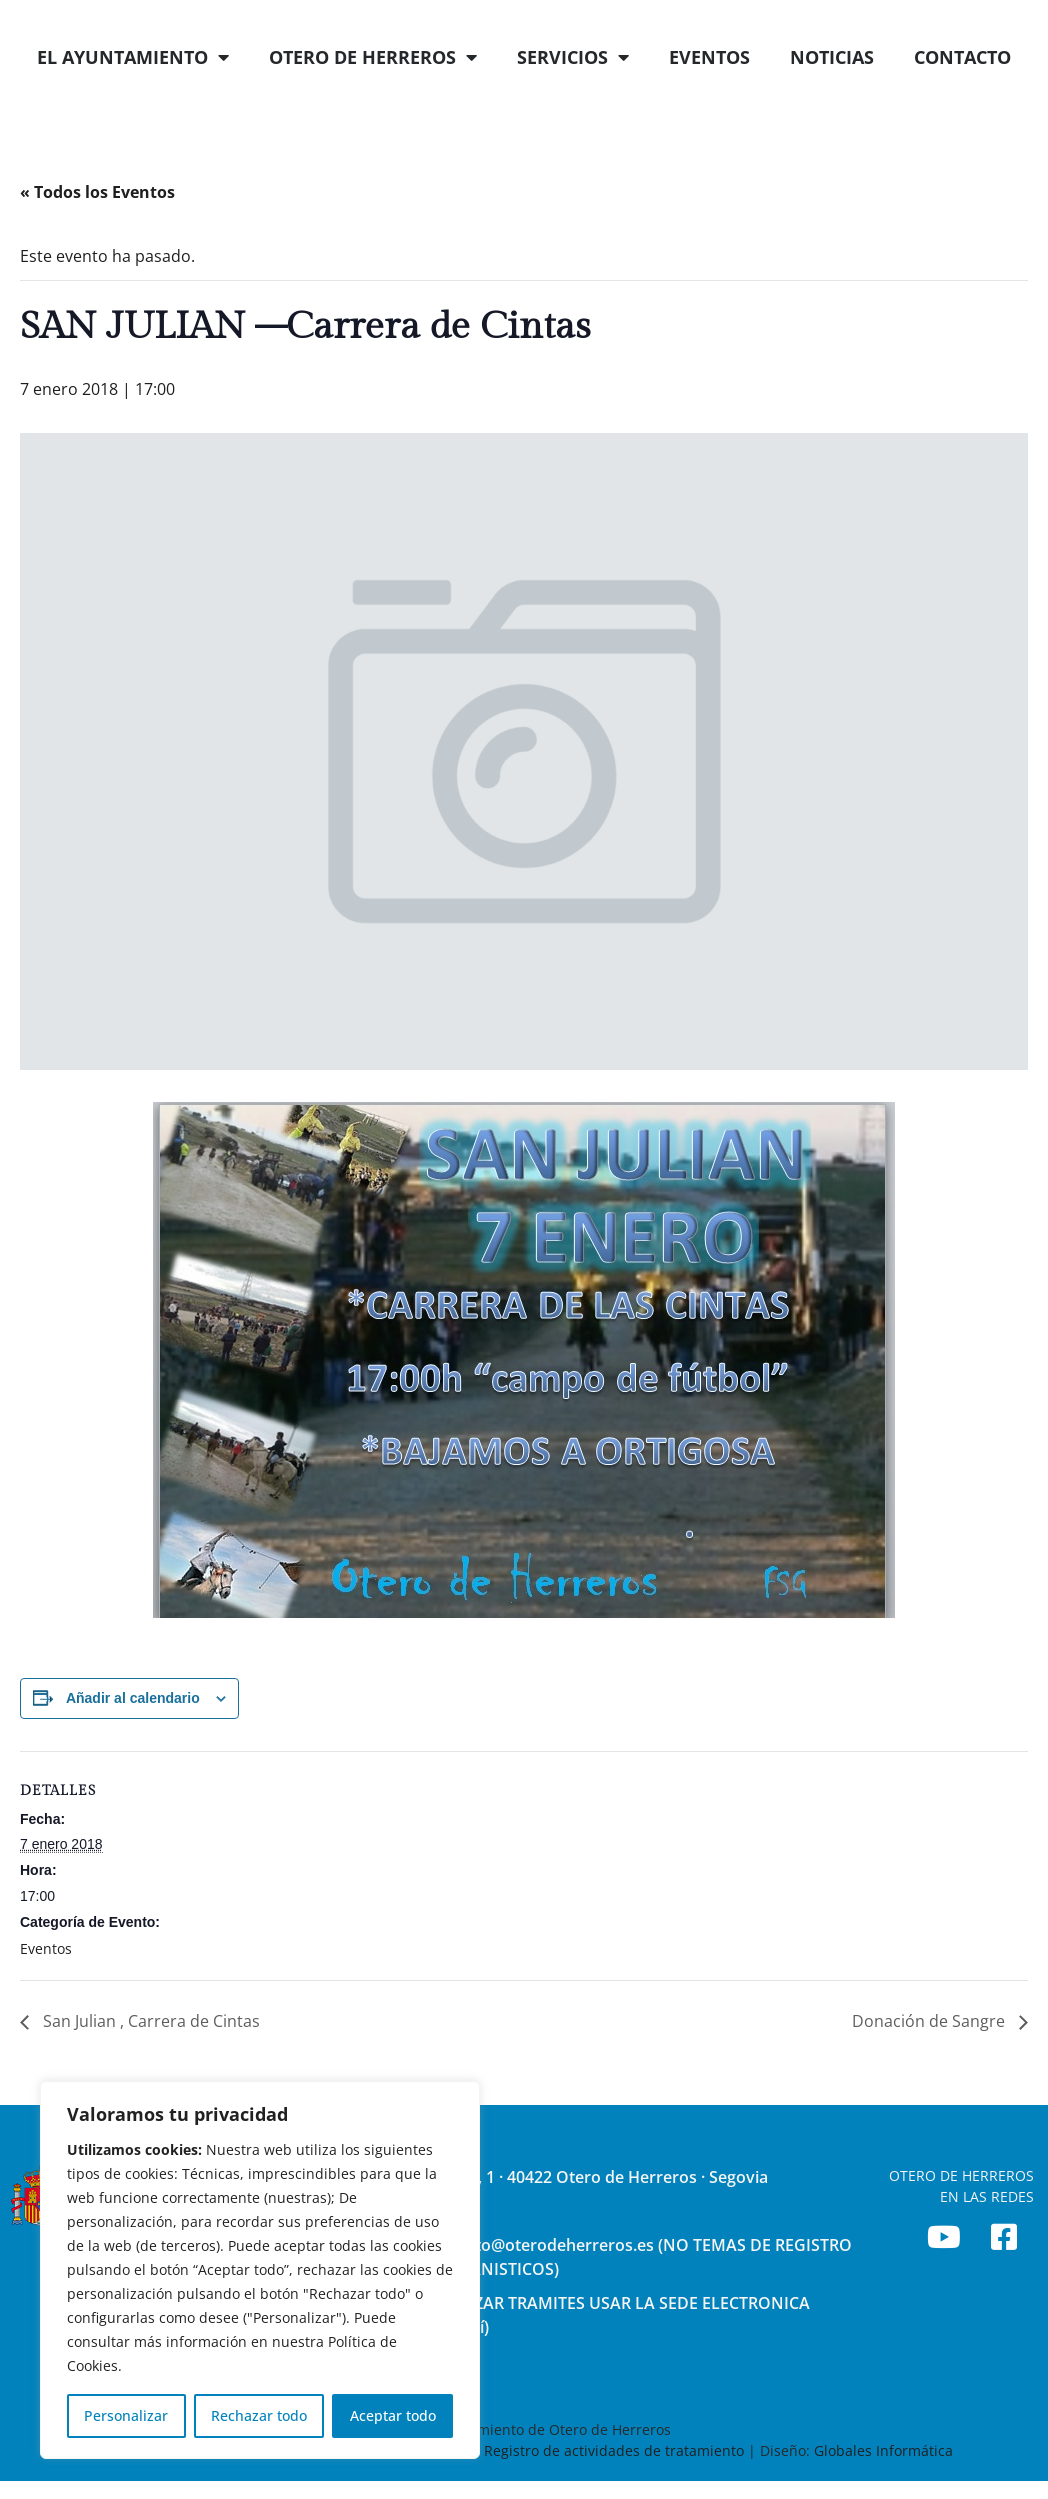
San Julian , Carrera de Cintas (149, 2062)
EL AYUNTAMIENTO (133, 98)
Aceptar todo (393, 2415)
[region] (260, 2270)
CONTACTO (962, 98)
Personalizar (126, 2415)
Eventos (46, 1989)
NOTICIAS (832, 98)
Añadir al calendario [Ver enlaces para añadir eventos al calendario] (133, 1739)
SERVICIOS (573, 98)
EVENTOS (709, 98)
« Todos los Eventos (97, 233)
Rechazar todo (259, 2415)
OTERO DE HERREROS (373, 98)
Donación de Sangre (930, 2062)
